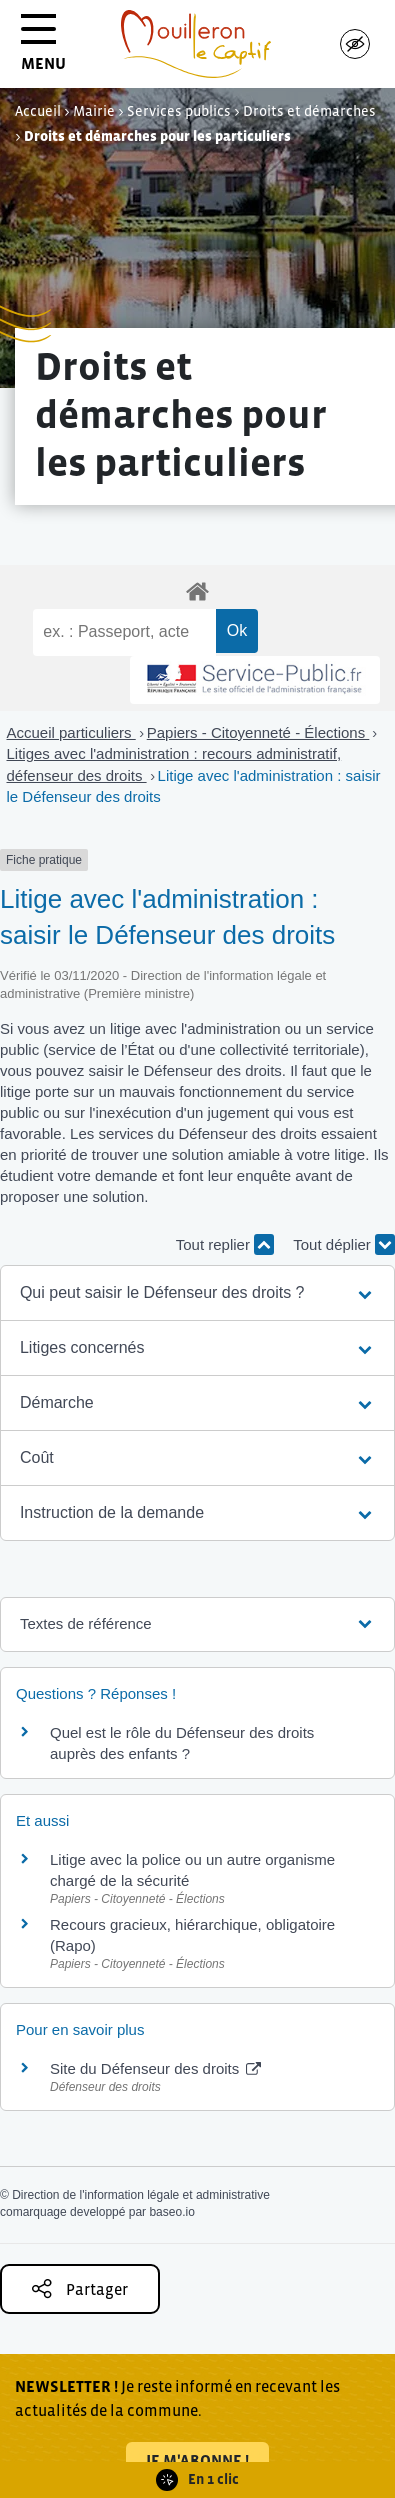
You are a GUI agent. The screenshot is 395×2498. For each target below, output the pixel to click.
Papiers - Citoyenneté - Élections (258, 732)
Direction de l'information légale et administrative (141, 2195)
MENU (43, 49)
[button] (197, 1293)
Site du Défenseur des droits (155, 2068)
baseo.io (171, 2212)
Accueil (38, 111)
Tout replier (225, 1244)
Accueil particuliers (71, 732)
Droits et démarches (309, 111)
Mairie (94, 111)
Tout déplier (344, 1244)
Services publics (179, 111)
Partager (80, 2288)
